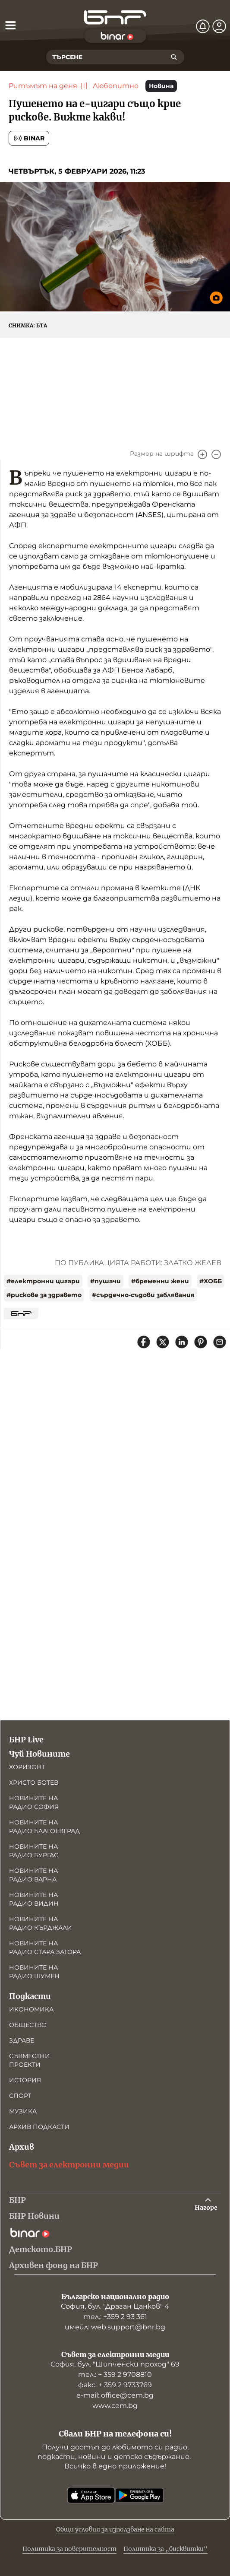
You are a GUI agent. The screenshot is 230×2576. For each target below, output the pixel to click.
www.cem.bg (115, 2406)
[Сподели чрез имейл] (220, 1342)
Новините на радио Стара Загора (45, 1947)
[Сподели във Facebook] (144, 1342)
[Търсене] (174, 57)
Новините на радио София (34, 1802)
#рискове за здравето (44, 1295)
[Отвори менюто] (10, 25)
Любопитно (116, 86)
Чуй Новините (39, 1754)
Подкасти (30, 1996)
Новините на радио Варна (33, 1875)
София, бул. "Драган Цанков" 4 (115, 2306)
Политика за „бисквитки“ (165, 2549)
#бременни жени (160, 1281)
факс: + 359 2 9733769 (115, 2385)
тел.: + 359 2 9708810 (115, 2374)
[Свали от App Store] (91, 2495)
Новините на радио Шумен (34, 1972)
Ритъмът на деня (43, 86)
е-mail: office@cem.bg (115, 2395)
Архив (21, 2147)
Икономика (31, 2009)
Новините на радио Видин (34, 1899)
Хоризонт (27, 1767)
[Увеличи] (202, 454)
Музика (23, 2111)
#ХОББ (210, 1281)
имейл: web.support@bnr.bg (115, 2327)
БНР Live (26, 1740)
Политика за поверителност (69, 2549)
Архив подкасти (39, 2127)
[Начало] (115, 17)
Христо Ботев (33, 1782)
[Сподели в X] (163, 1342)
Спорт (20, 2096)
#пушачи (105, 1281)
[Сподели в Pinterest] (201, 1342)
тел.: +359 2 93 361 (115, 2317)
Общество (28, 2025)
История (25, 2080)
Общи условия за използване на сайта (115, 2529)
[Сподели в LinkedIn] (182, 1342)
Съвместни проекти (29, 2060)
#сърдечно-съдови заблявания (143, 1295)
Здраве (21, 2040)
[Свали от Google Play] (139, 2495)
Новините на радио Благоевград (44, 1826)
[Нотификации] (202, 26)
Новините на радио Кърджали (40, 1923)
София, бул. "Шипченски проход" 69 (115, 2364)
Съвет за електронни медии (69, 2165)
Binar (28, 138)
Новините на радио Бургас (33, 1851)
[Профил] (219, 26)
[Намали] (216, 454)
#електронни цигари (43, 1281)
